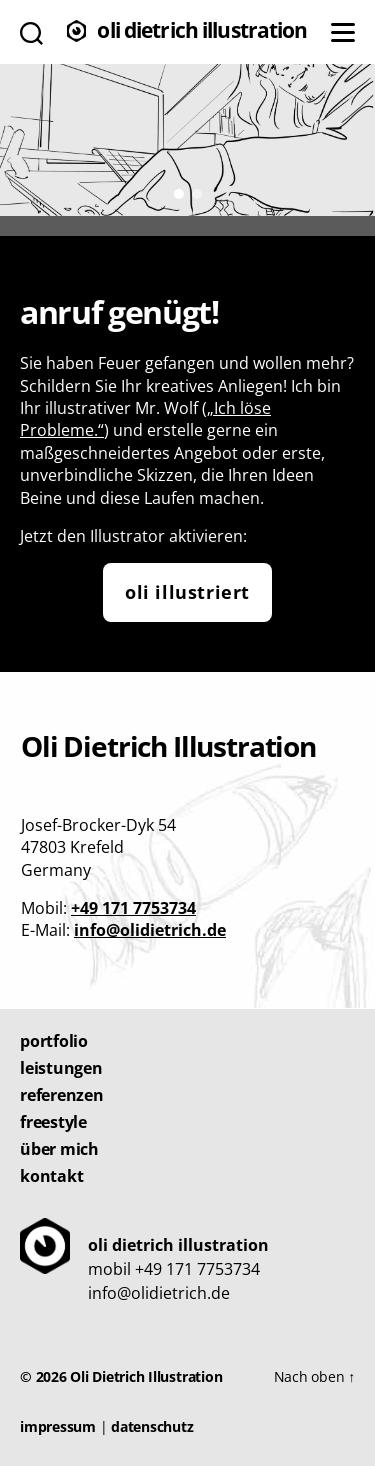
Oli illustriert (187, 592)
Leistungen (61, 1068)
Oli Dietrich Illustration (202, 32)
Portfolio (54, 1041)
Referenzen (62, 1095)
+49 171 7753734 (133, 908)
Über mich (59, 1149)
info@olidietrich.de (150, 930)
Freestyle (53, 1122)
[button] (179, 194)
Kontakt (51, 1176)
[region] (187, 138)
